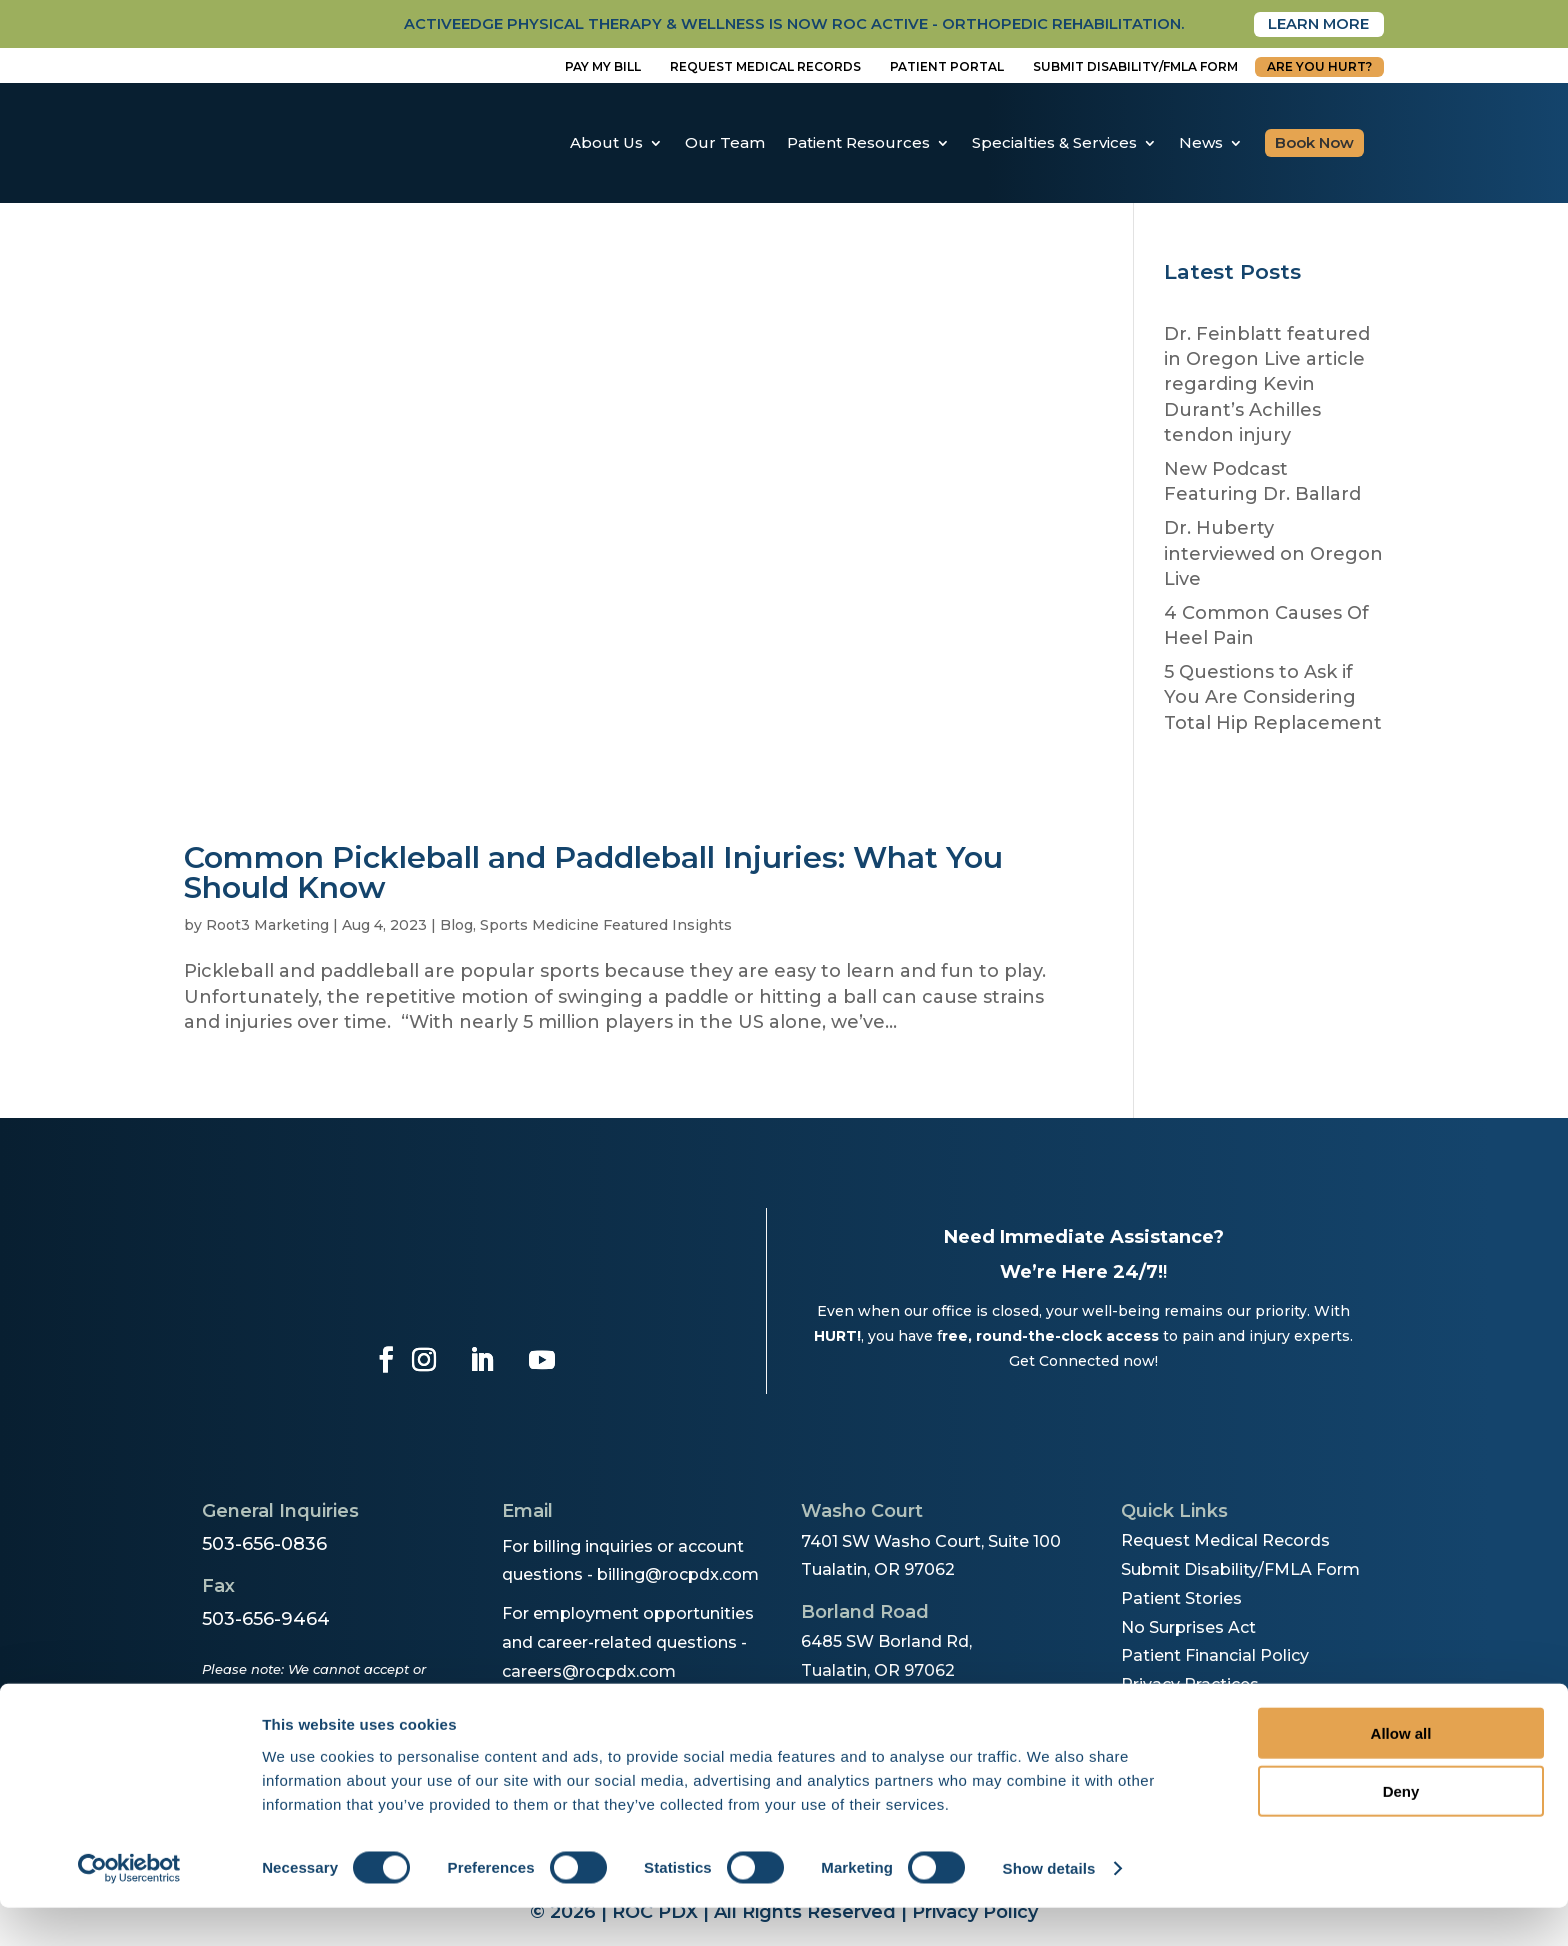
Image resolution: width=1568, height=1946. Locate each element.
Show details (1049, 1906)
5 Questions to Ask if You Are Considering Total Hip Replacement (1273, 699)
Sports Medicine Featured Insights (606, 927)
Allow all (1401, 1770)
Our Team (725, 143)
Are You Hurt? (1319, 67)
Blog (456, 927)
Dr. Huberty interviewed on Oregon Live (1273, 555)
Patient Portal (947, 67)
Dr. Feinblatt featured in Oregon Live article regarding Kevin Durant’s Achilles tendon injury (1267, 385)
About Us (606, 143)
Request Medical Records (765, 67)
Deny (1401, 1829)
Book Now (1314, 143)
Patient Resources (858, 143)
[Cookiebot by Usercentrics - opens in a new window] (129, 1907)
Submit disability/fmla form (1135, 67)
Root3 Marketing (267, 927)
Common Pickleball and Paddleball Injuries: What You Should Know (593, 874)
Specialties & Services (1054, 143)
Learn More (1313, 24)
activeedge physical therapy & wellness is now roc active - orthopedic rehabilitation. (747, 24)
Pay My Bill (603, 67)
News (1201, 143)
